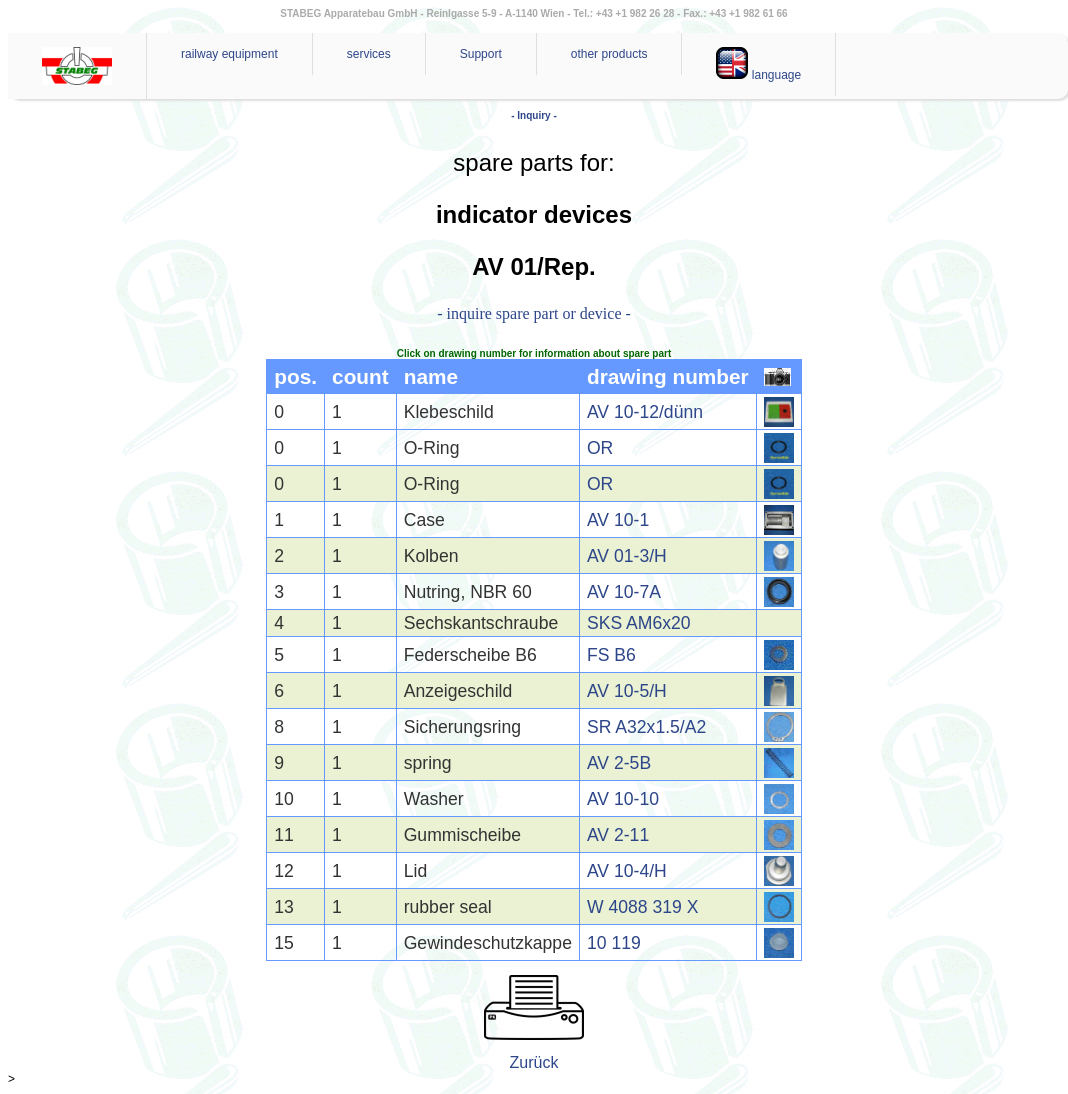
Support (481, 54)
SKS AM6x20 (639, 623)
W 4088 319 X (643, 907)
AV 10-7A (624, 592)
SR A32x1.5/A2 (646, 727)
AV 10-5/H (627, 691)
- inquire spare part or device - (534, 313)
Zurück (534, 1062)
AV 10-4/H (627, 871)
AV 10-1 (618, 520)
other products (609, 54)
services (369, 54)
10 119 (614, 943)
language (758, 64)
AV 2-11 (618, 835)
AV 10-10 (623, 799)
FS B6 (611, 655)
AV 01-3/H (627, 556)
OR (600, 448)
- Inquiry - (534, 115)
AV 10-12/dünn (645, 412)
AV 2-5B (619, 763)
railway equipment (229, 54)
